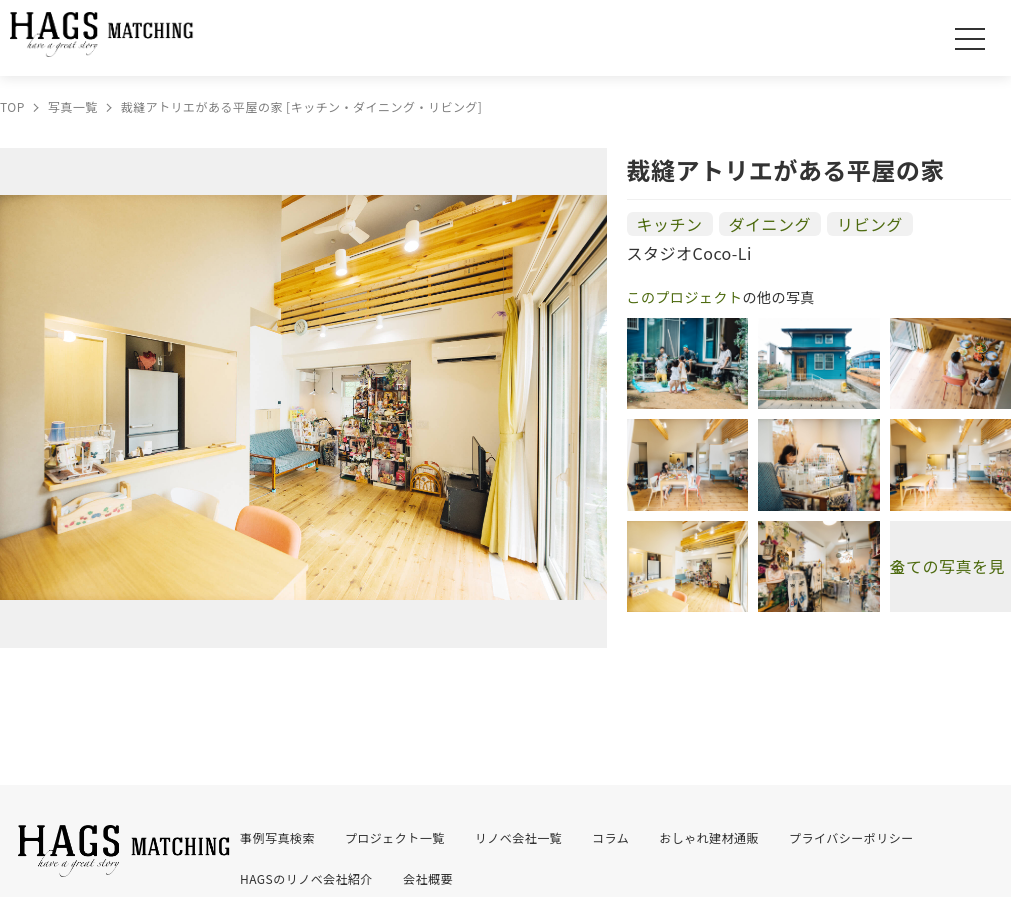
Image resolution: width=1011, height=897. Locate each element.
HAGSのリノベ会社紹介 (306, 878)
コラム (610, 837)
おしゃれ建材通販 (709, 837)
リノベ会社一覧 (518, 837)
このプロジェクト (685, 297)
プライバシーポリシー (851, 837)
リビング (870, 224)
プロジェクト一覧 (395, 837)
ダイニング (770, 224)
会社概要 (428, 878)
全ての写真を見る (947, 566)
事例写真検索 (277, 837)
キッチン (670, 224)
